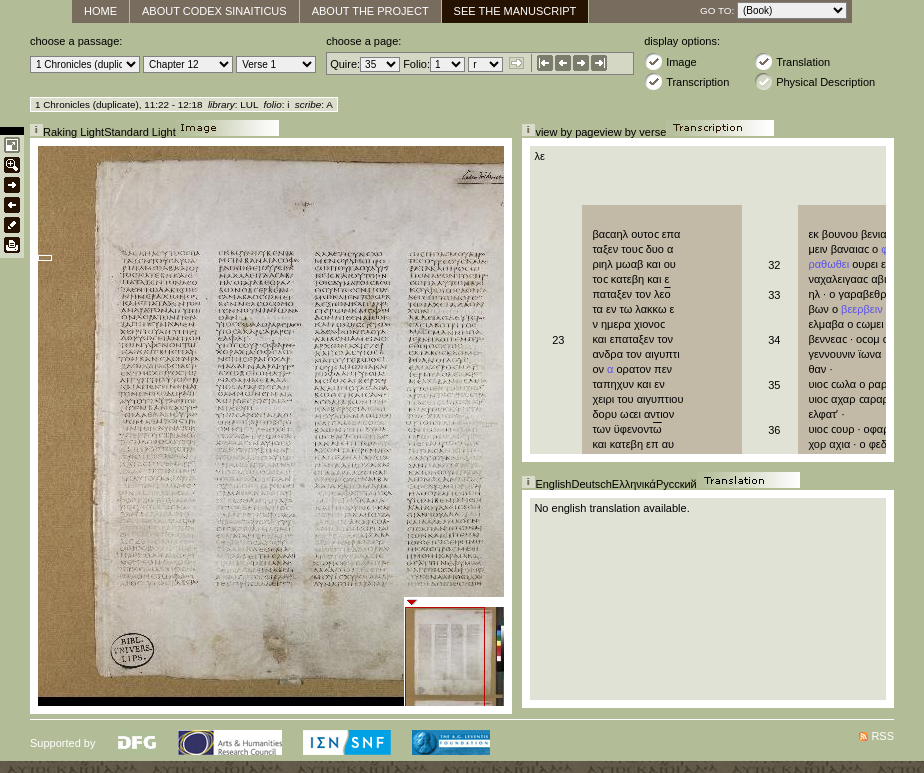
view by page (567, 132)
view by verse (633, 132)
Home (100, 11)
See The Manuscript (515, 11)
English (553, 484)
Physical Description (814, 81)
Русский (676, 484)
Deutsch (591, 484)
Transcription (686, 81)
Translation (792, 61)
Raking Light (73, 132)
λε (539, 156)
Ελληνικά (634, 484)
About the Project (370, 11)
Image (670, 61)
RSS (882, 736)
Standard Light (140, 132)
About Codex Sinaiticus (214, 11)
